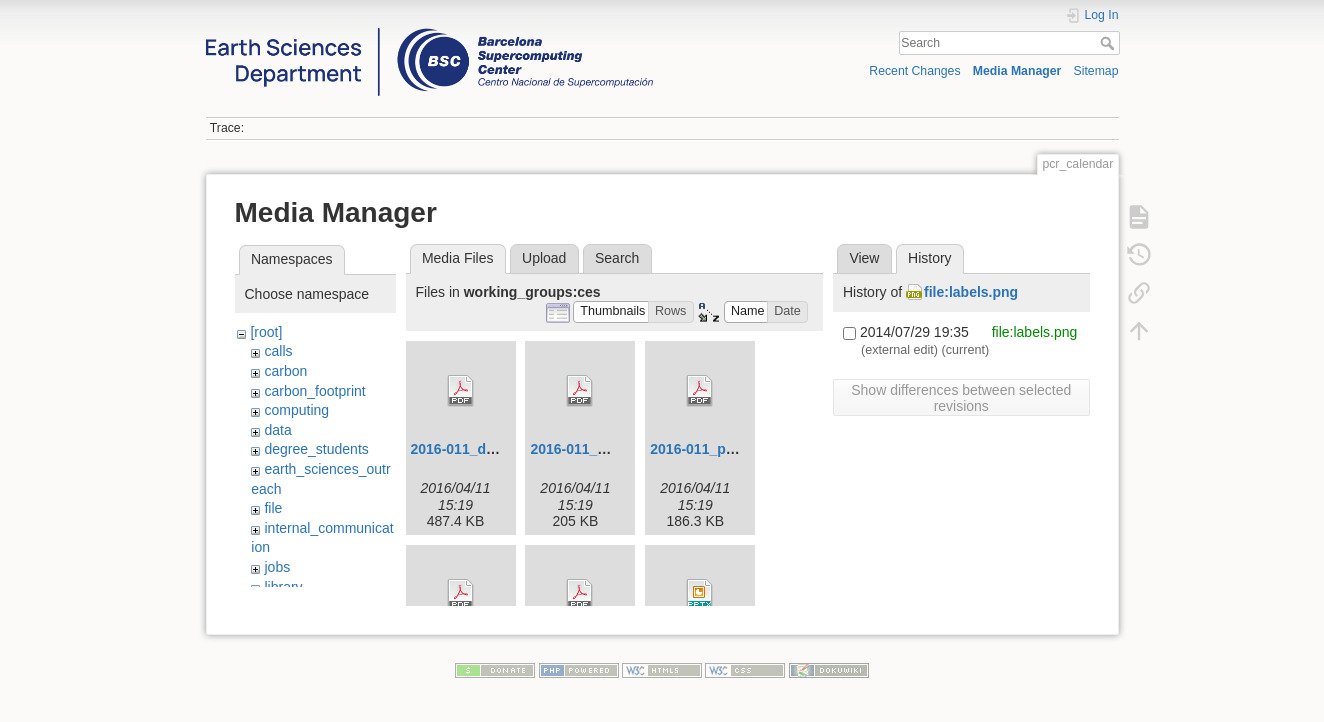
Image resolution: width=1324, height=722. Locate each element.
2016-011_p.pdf (700, 449)
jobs (277, 567)
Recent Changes (914, 71)
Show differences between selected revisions (961, 398)
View (864, 258)
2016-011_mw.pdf (587, 449)
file (273, 508)
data (277, 430)
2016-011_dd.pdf (466, 449)
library (283, 587)
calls (278, 351)
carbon (285, 371)
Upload (544, 258)
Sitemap (1096, 71)
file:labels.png (971, 292)
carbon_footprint (314, 391)
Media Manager (1017, 71)
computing (296, 410)
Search (1109, 43)
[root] (266, 332)
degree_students (316, 449)
